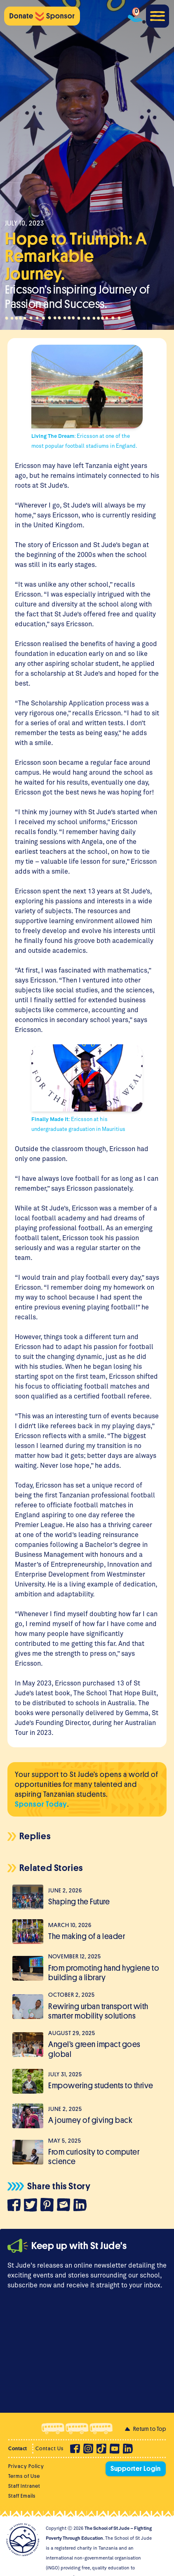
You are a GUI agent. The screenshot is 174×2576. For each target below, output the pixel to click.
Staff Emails (21, 2495)
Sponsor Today (41, 1804)
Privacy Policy (26, 2466)
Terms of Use (24, 2476)
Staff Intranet (24, 2486)
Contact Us (49, 2448)
